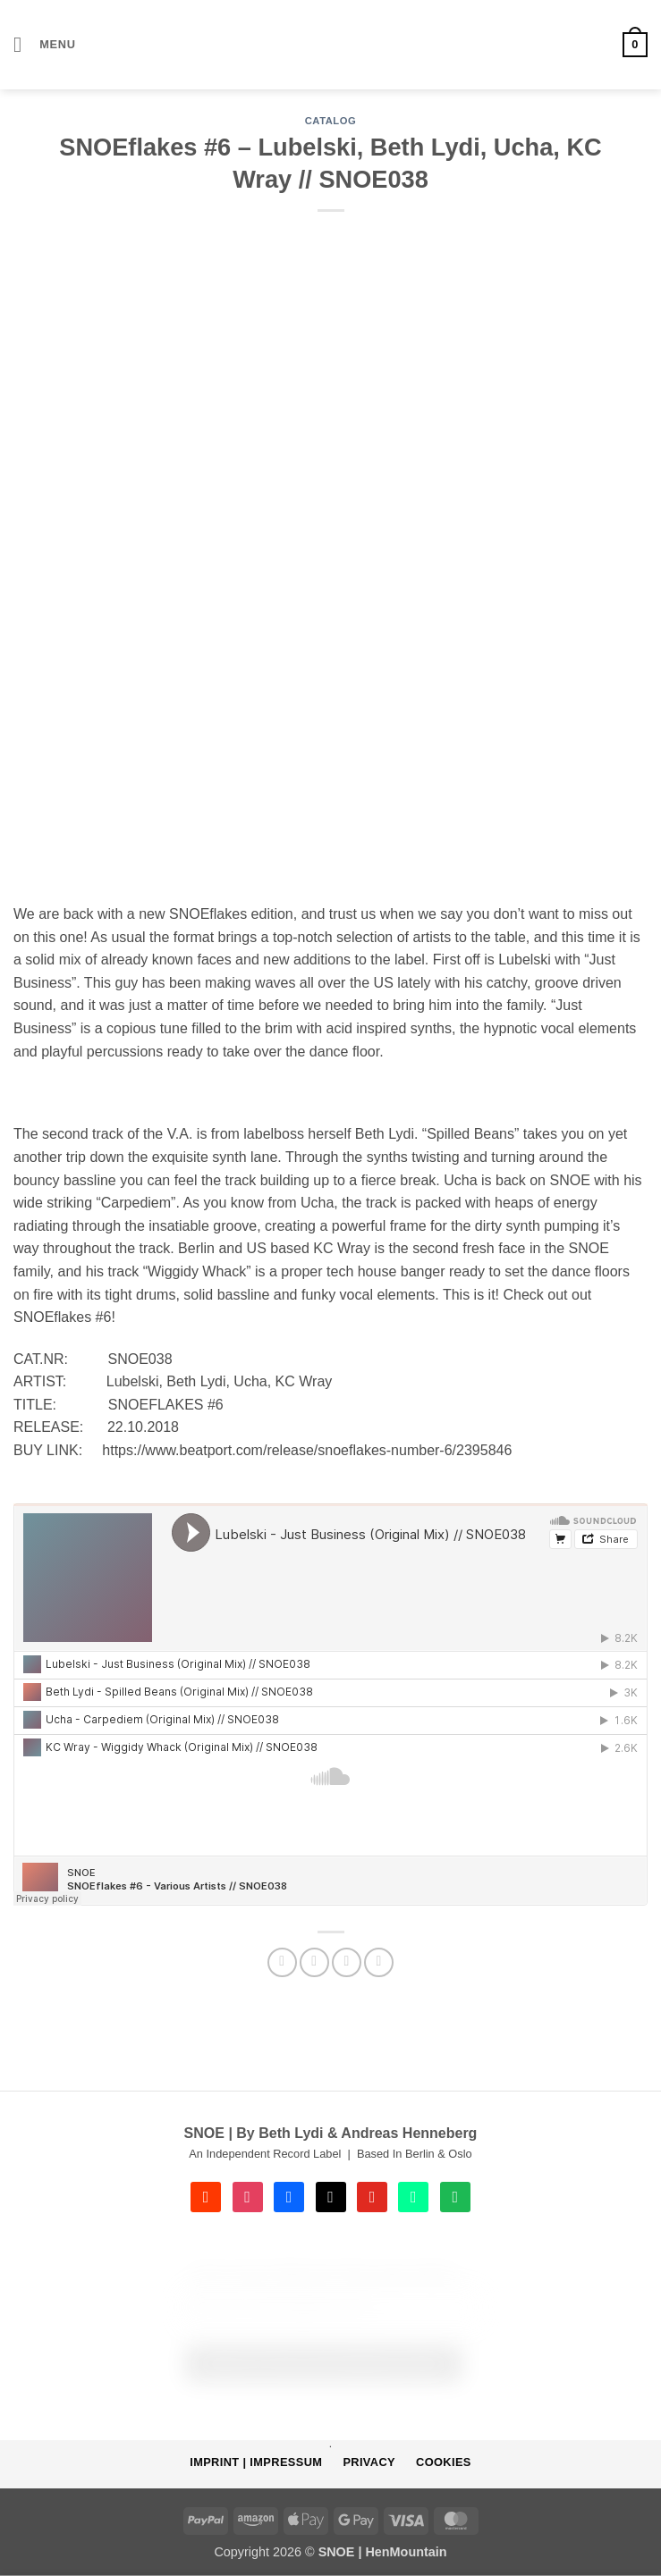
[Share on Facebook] (314, 1962)
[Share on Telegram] (379, 1962)
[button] (44, 44)
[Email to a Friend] (346, 1962)
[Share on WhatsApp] (282, 1962)
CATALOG (331, 120)
